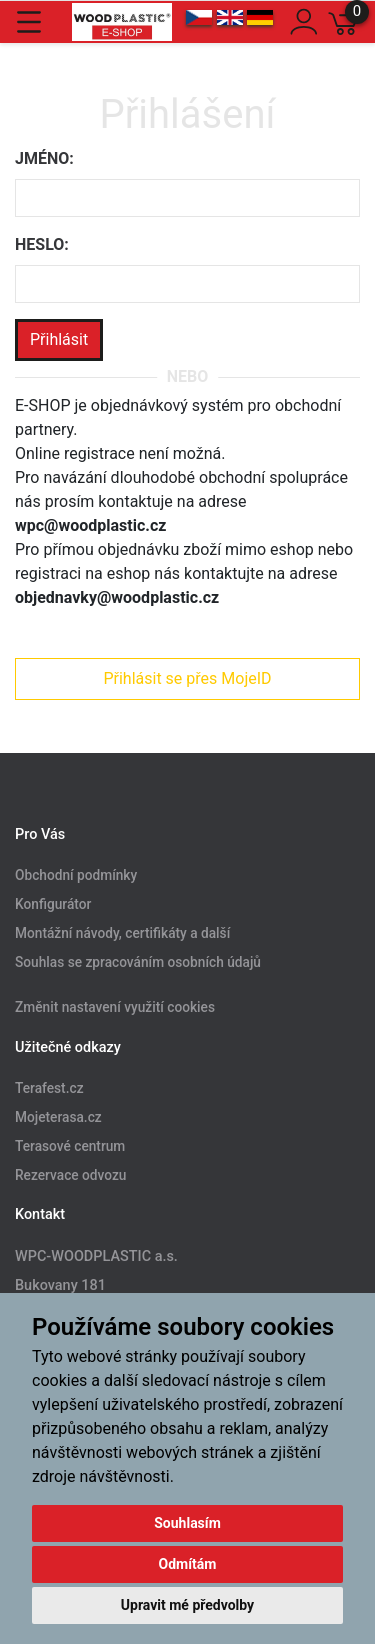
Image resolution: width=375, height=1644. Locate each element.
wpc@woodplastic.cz (90, 525)
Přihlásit (59, 339)
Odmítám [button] (188, 1564)
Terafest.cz (49, 1088)
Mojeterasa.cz (58, 1117)
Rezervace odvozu (70, 1175)
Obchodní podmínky (76, 876)
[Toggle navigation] (29, 22)
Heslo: (42, 244)
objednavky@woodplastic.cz (117, 597)
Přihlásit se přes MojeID (187, 678)
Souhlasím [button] (187, 1523)
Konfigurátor (53, 905)
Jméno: (44, 158)
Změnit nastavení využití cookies (115, 1007)
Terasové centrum (70, 1146)
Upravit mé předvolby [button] (187, 1605)
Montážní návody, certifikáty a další (122, 934)
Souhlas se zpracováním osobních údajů (138, 963)
